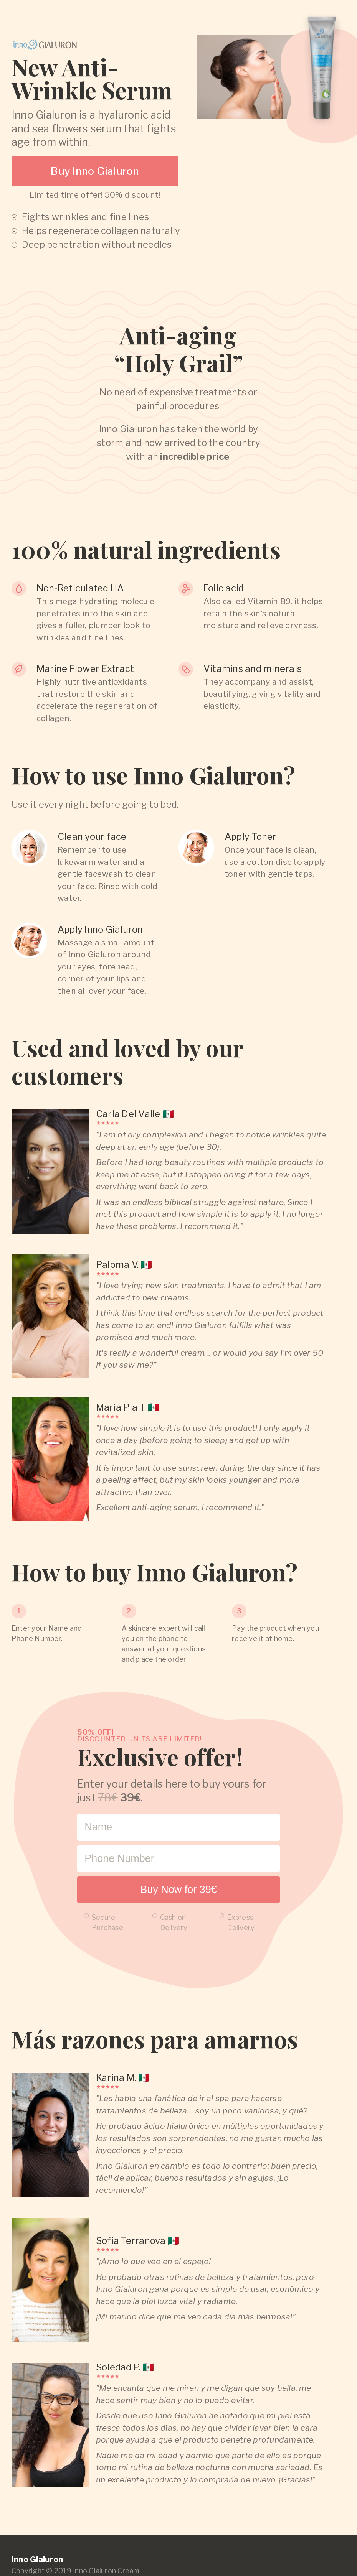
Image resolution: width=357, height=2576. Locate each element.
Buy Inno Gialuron (95, 171)
